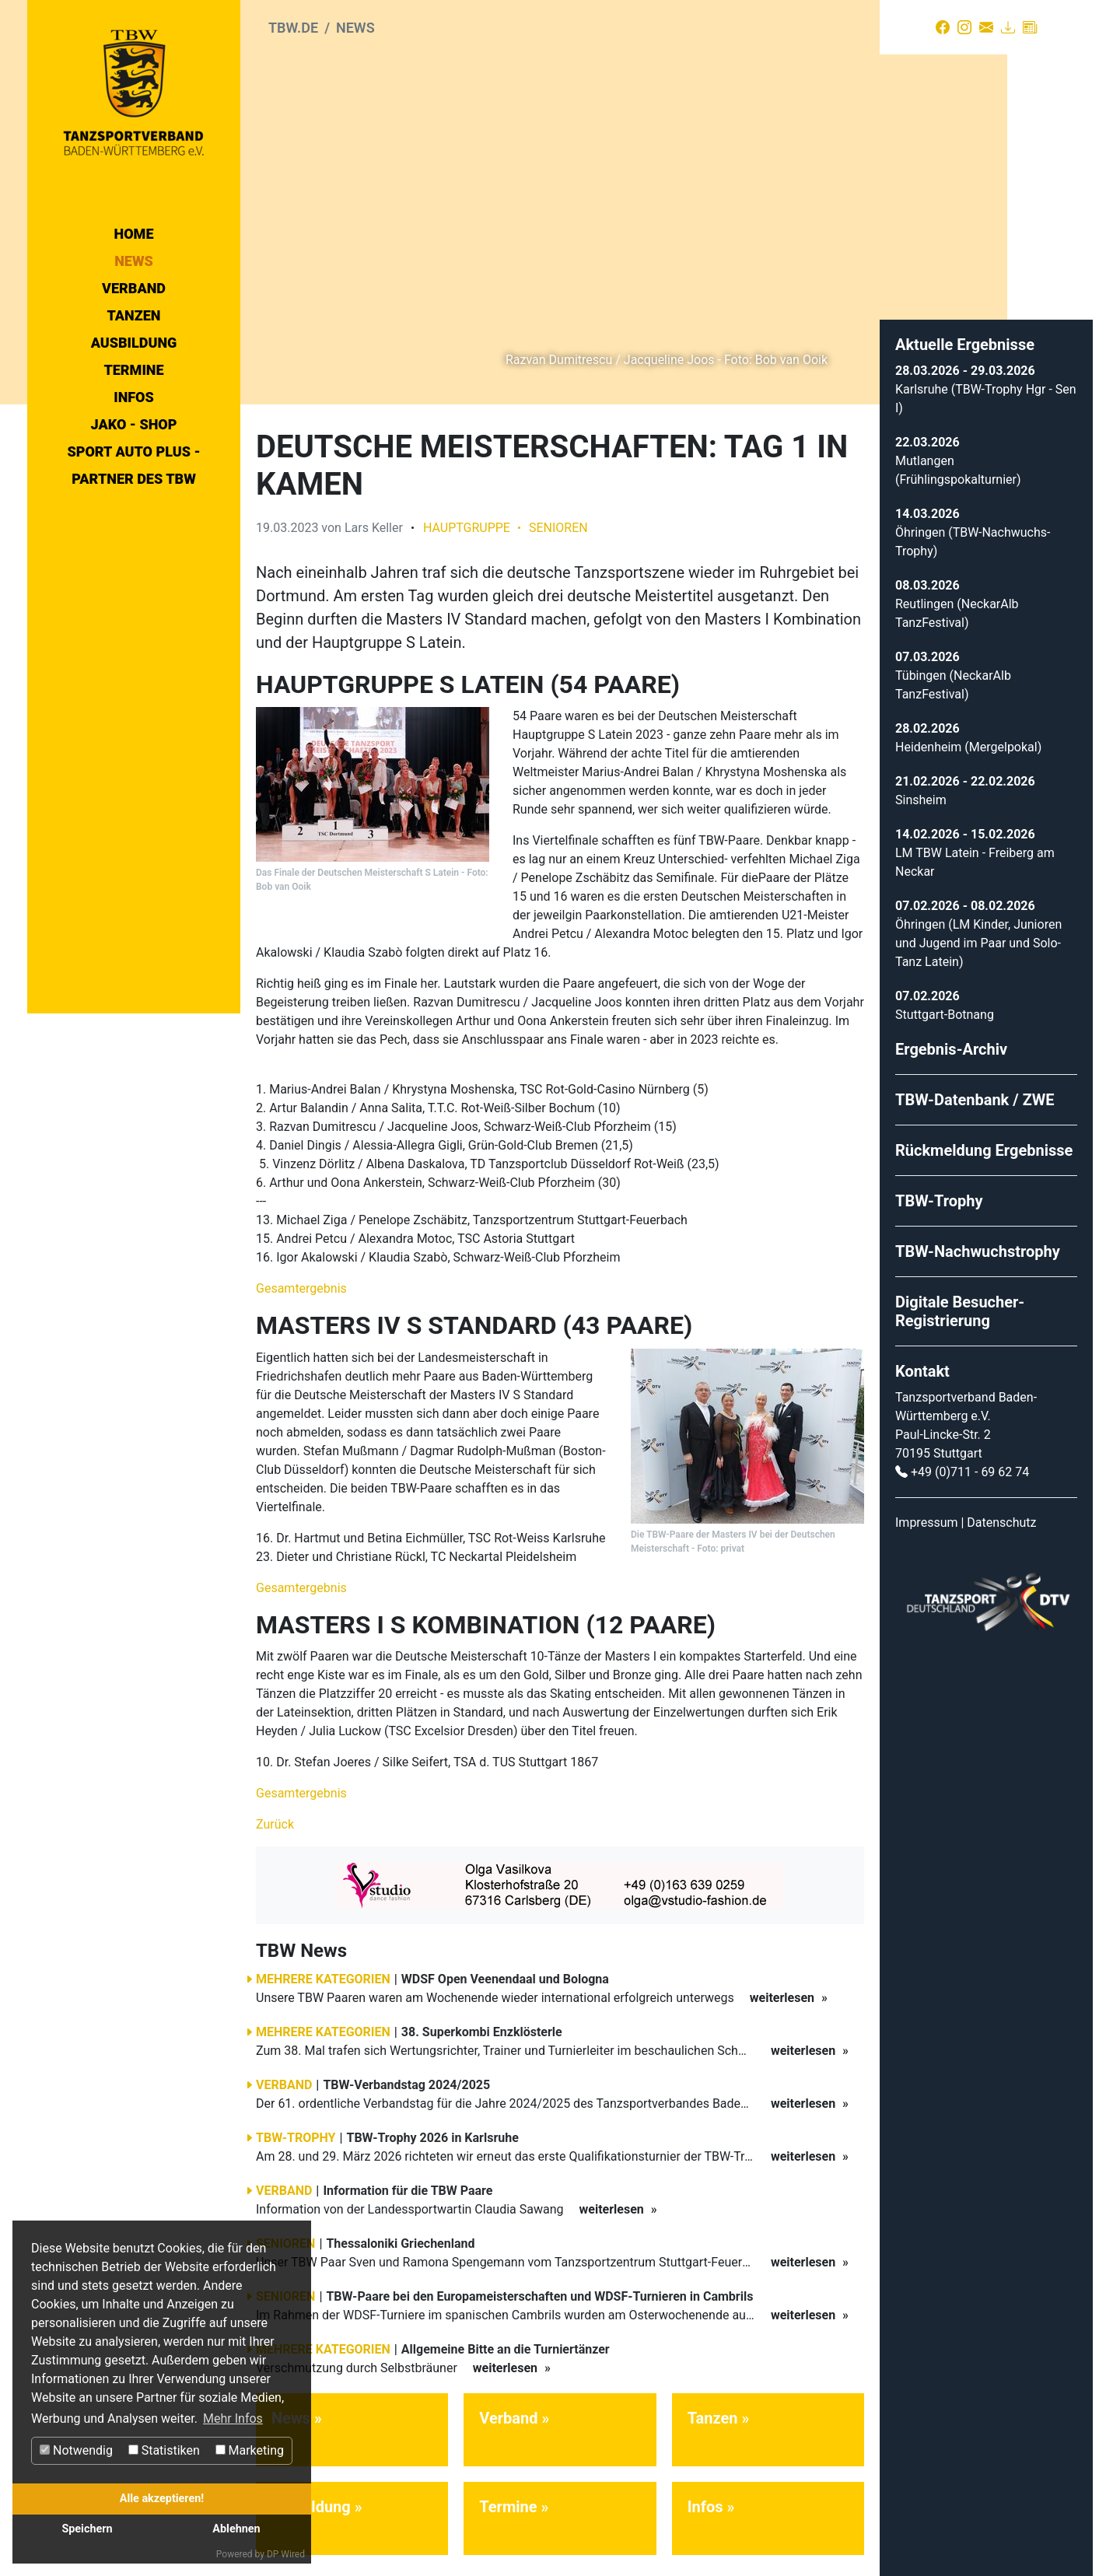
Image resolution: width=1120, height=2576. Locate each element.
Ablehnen (236, 2529)
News (133, 261)
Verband (134, 288)
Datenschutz (1001, 1512)
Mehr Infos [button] (233, 2418)
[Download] (1008, 27)
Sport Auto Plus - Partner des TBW (133, 465)
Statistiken (164, 2450)
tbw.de (293, 27)
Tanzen (134, 315)
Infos (134, 397)
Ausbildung (134, 342)
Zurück (275, 1815)
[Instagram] (964, 27)
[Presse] (1030, 27)
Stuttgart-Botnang (944, 1004)
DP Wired (286, 2554)
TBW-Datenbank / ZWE (975, 1089)
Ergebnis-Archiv (951, 1039)
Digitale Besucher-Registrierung (959, 1301)
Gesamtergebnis (301, 1279)
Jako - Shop (134, 424)
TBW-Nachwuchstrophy (977, 1241)
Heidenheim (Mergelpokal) (968, 737)
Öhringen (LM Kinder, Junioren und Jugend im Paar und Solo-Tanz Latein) (978, 933)
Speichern (86, 2529)
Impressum (926, 1512)
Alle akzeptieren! (162, 2498)
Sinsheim (921, 789)
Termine (133, 370)
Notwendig (76, 2450)
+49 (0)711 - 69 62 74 (970, 1461)
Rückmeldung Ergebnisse (984, 1140)
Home (134, 234)
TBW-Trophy (939, 1190)
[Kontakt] (986, 27)
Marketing (249, 2450)
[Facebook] (943, 27)
